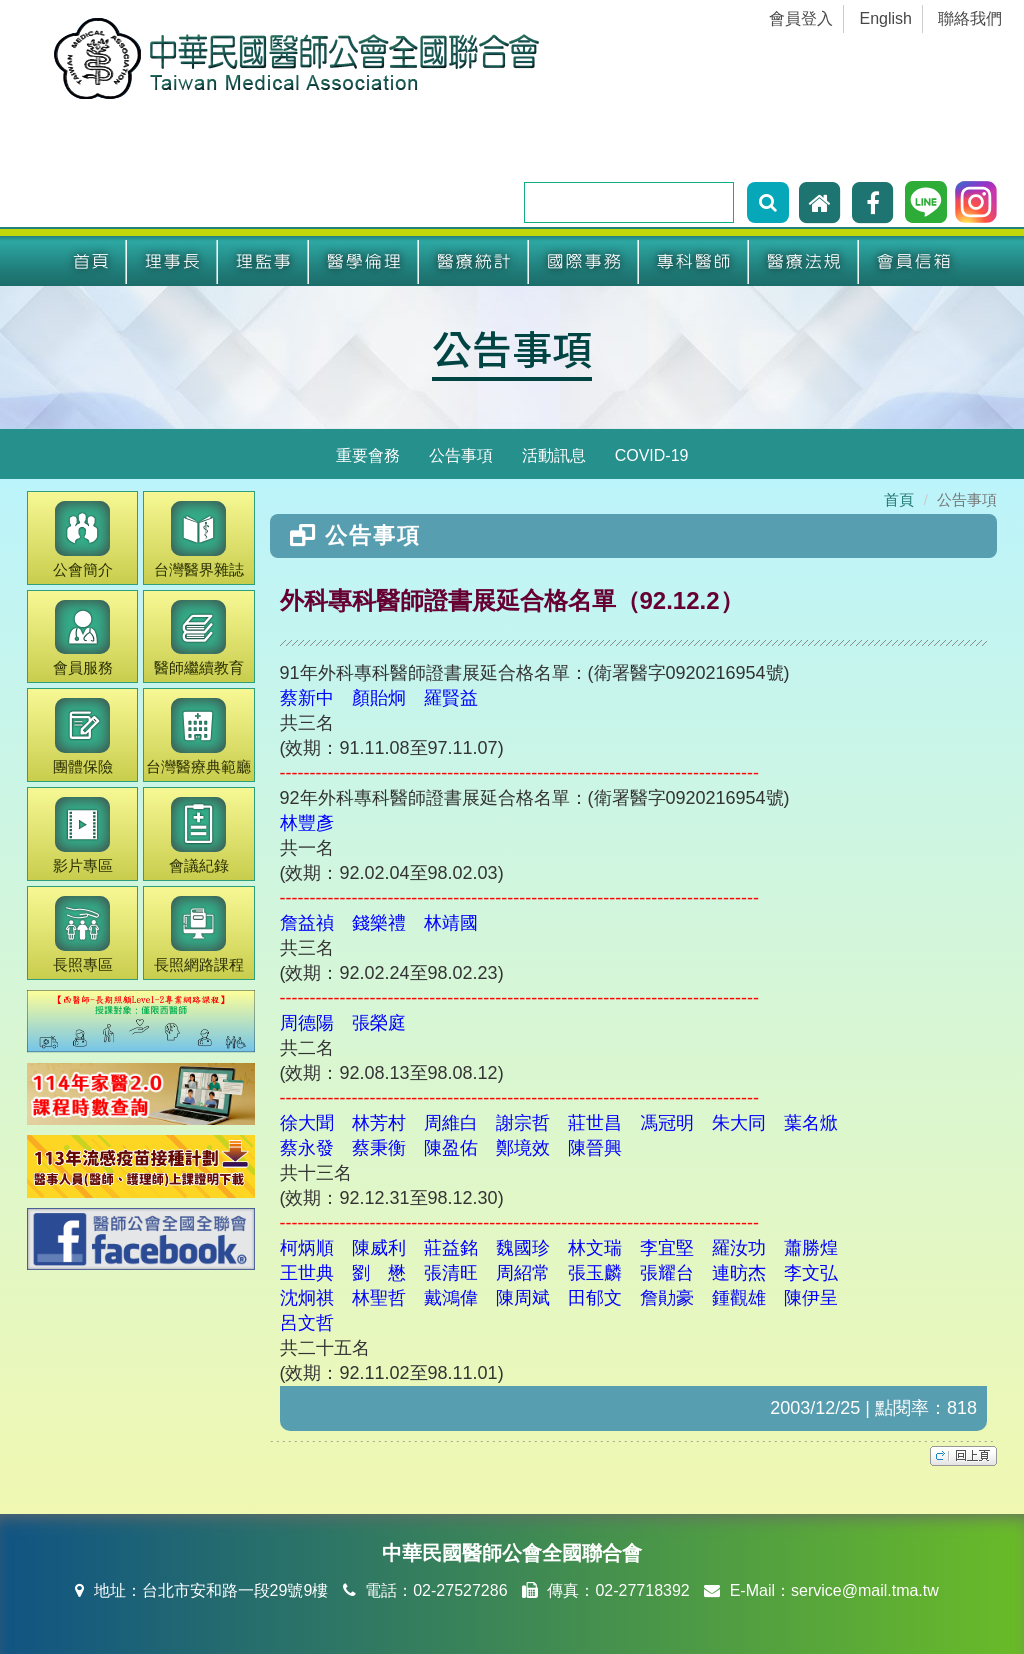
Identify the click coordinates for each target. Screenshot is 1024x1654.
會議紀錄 (199, 835)
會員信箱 (914, 262)
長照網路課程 (199, 934)
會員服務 (83, 638)
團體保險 (83, 736)
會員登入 (801, 18)
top (963, 1456)
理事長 (172, 262)
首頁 (91, 262)
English (886, 18)
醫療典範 (198, 736)
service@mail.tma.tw (865, 1590)
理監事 (263, 262)
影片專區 (83, 835)
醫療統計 (474, 262)
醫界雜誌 (199, 539)
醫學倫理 (364, 262)
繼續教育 (199, 638)
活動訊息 (554, 455)
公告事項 (512, 348)
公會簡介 (83, 539)
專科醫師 (694, 262)
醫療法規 (804, 262)
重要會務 (368, 455)
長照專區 (83, 934)
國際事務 (584, 262)
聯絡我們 (970, 18)
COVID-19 (652, 455)
